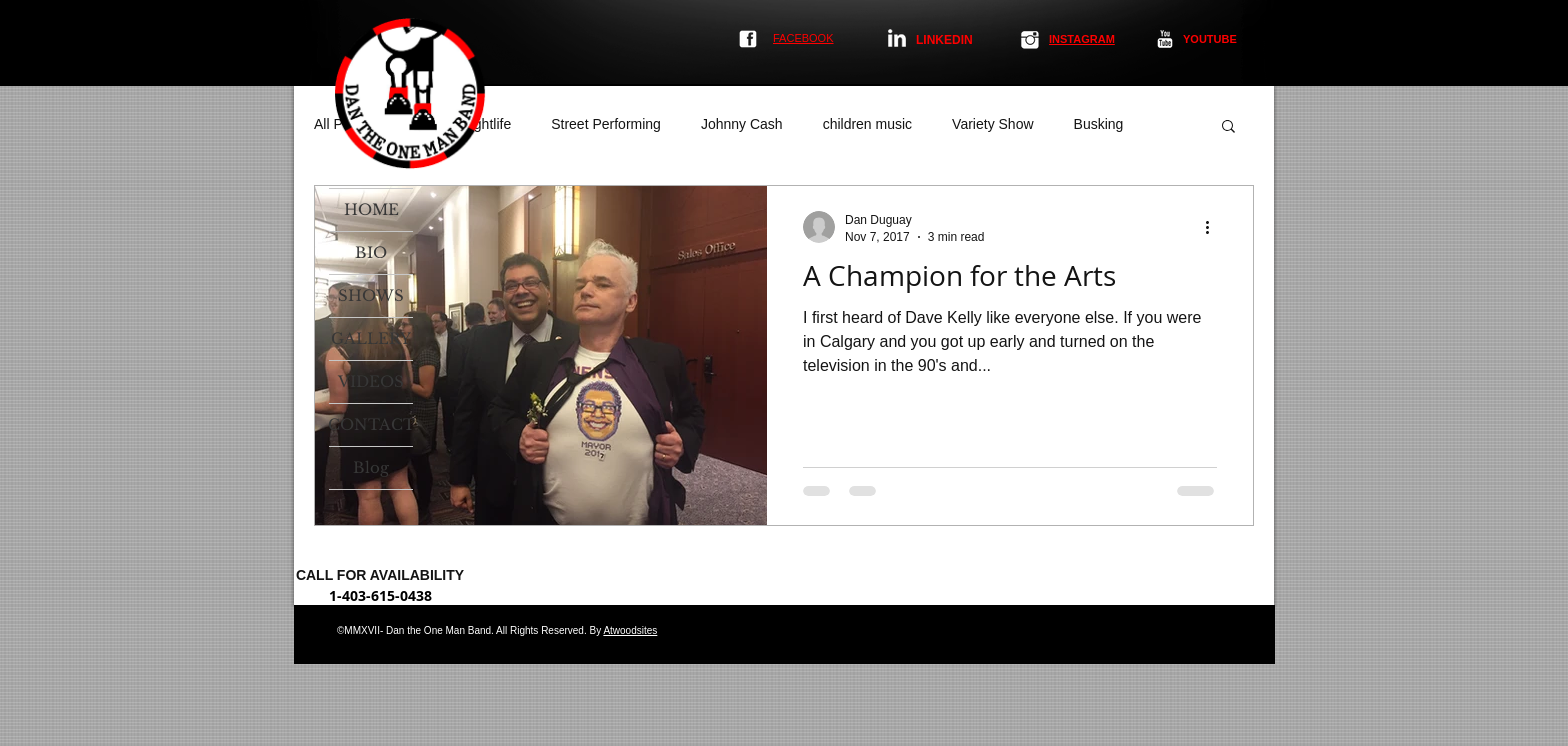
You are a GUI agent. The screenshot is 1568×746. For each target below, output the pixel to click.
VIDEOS (371, 381)
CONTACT (371, 424)
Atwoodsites (630, 630)
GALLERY (371, 338)
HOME (371, 209)
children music (867, 124)
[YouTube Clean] (1165, 39)
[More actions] (1214, 227)
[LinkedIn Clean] (897, 38)
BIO (371, 252)
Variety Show (992, 124)
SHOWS (371, 295)
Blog (371, 467)
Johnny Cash (742, 124)
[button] (1228, 127)
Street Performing (606, 124)
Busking (1099, 124)
